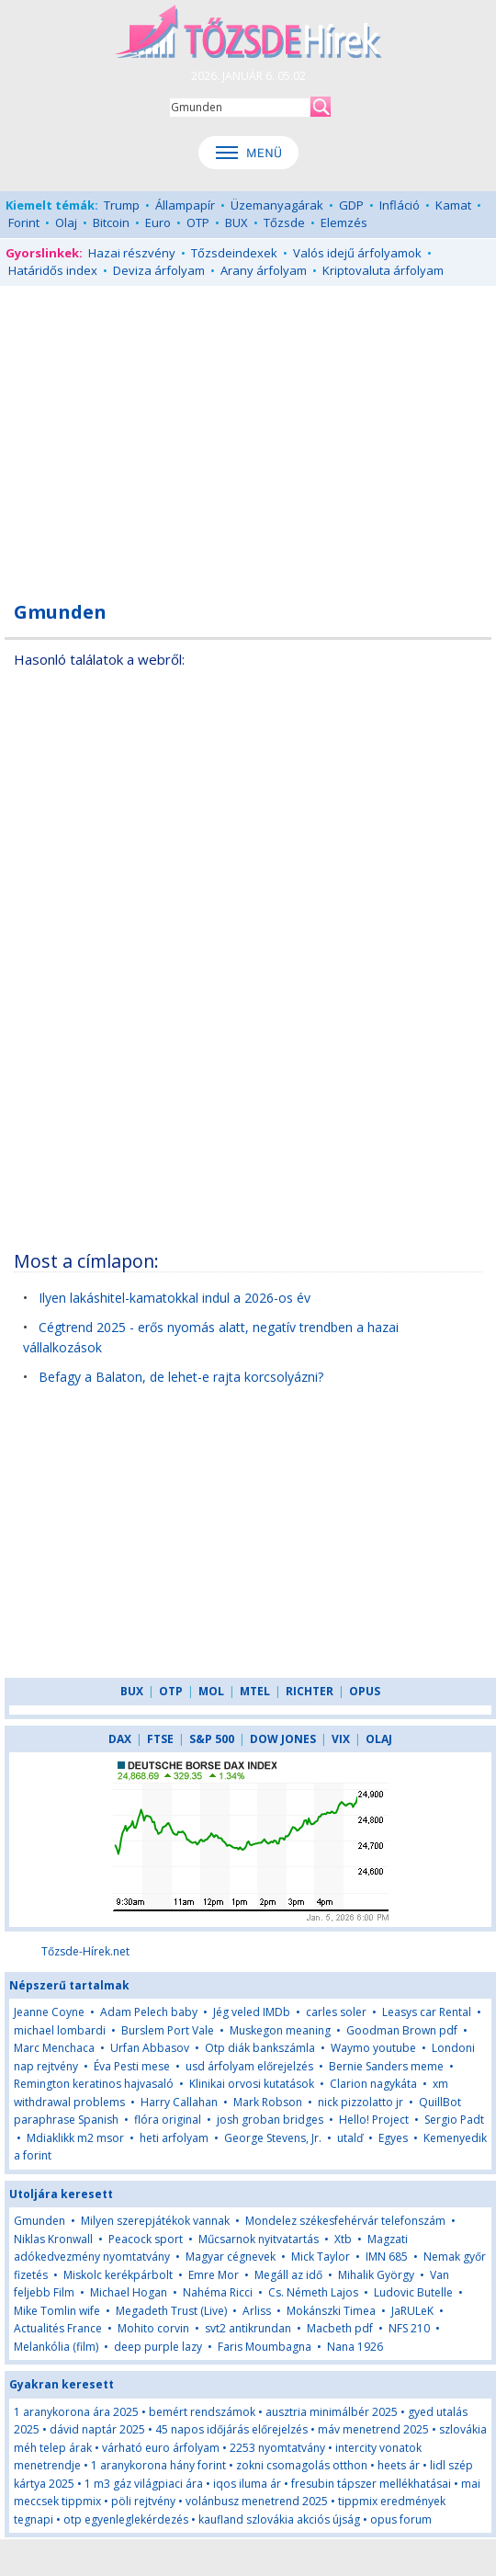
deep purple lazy (158, 2346)
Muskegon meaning (280, 2030)
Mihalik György (376, 2275)
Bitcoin (111, 222)
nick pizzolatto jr (360, 2102)
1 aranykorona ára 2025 (76, 2412)
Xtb (343, 2239)
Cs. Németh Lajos (313, 2292)
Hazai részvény (131, 253)
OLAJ (379, 1739)
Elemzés (344, 222)
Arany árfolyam (263, 270)
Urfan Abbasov (149, 2048)
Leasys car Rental (426, 2012)
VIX (341, 1739)
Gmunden (39, 2220)
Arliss (256, 2311)
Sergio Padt (454, 2119)
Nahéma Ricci (218, 2292)
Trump (122, 205)
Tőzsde (284, 222)
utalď (350, 2138)
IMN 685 (387, 2256)
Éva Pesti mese (132, 2066)
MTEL (255, 1691)
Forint (23, 222)
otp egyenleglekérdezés (125, 2519)
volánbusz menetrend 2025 (257, 2501)
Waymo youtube (373, 2048)
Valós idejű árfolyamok (357, 253)
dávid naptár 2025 (97, 2429)
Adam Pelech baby (148, 2012)
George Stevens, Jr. (272, 2138)
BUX (236, 222)
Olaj (66, 222)
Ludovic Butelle (413, 2292)
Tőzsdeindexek (234, 253)
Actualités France (58, 2328)
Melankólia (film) (56, 2346)
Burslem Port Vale (167, 2030)
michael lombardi (60, 2030)
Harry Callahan (179, 2102)
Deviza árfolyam (159, 270)
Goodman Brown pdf (401, 2030)
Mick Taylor (320, 2256)
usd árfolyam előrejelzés (249, 2066)
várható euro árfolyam (161, 2448)
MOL (211, 1691)
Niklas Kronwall (53, 2239)
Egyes (393, 2138)
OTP (197, 222)
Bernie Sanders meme (386, 2066)
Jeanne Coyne (49, 2012)
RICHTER (309, 1691)
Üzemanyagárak (277, 205)
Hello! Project (374, 2119)
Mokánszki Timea (331, 2311)
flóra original (167, 2119)
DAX (119, 1739)
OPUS (364, 1691)
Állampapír (185, 205)
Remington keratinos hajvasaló (94, 2084)
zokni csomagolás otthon (301, 2465)
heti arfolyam (174, 2138)
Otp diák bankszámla (260, 2048)
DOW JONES (283, 1739)
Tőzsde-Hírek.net (85, 1951)
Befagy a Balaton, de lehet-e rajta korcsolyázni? (181, 1376)
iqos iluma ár (247, 2483)
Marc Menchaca (54, 2048)
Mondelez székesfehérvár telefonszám (345, 2220)
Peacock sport (145, 2239)
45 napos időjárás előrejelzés (231, 2429)
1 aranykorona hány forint (158, 2465)
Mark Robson (267, 2102)
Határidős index (52, 270)
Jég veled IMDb (251, 2012)
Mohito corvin (153, 2328)
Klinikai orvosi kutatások (251, 2084)
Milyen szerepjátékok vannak (155, 2220)
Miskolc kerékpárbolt (118, 2275)
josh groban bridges (270, 2119)
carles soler (336, 2012)
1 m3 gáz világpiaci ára (144, 2483)
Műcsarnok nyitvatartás (258, 2239)
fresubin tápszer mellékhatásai (371, 2483)
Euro (158, 222)
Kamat (453, 205)
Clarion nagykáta (373, 2084)
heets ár (399, 2465)
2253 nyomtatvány (277, 2448)
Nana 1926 (355, 2346)
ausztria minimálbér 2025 (331, 2412)
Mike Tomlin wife (57, 2311)
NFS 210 (409, 2328)
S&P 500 (211, 1739)
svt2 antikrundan (248, 2328)
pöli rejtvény (143, 2501)
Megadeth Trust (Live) (171, 2311)
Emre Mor (213, 2275)
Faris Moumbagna (264, 2346)
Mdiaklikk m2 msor (75, 2138)
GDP (351, 205)
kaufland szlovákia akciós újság (279, 2519)
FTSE (160, 1739)
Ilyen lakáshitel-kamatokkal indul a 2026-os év (174, 1297)
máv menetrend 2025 (373, 2429)
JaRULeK (412, 2311)
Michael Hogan (128, 2292)
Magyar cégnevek (231, 2256)
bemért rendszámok (202, 2412)
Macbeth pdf (340, 2328)
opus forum (401, 2519)
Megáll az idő (288, 2275)
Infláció (399, 205)
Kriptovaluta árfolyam (383, 270)
